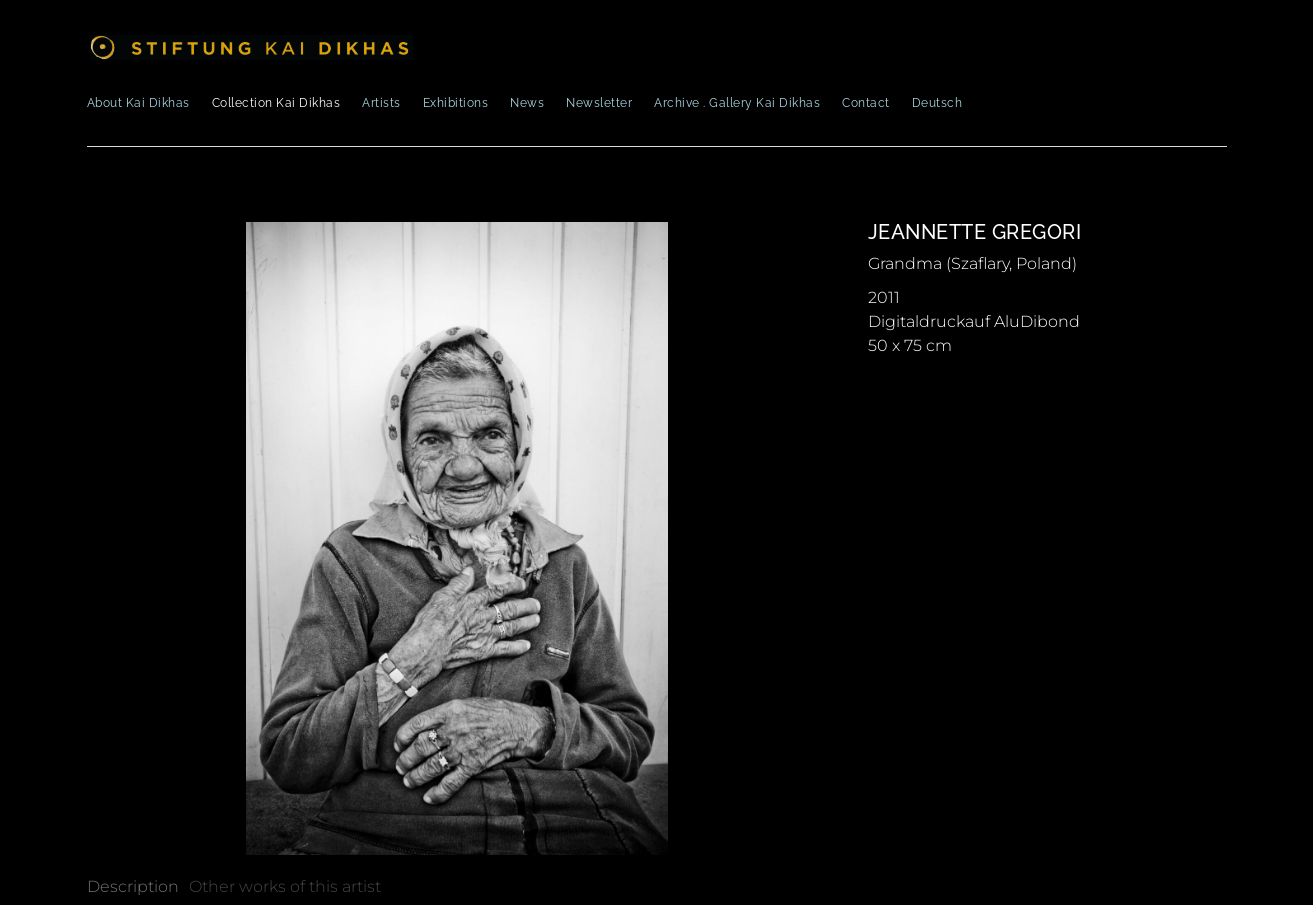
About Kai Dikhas (138, 103)
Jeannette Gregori (975, 232)
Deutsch (937, 103)
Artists (381, 103)
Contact (866, 103)
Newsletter (599, 103)
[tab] (133, 887)
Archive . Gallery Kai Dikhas (737, 103)
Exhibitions (456, 103)
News (527, 103)
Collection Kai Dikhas (276, 103)
